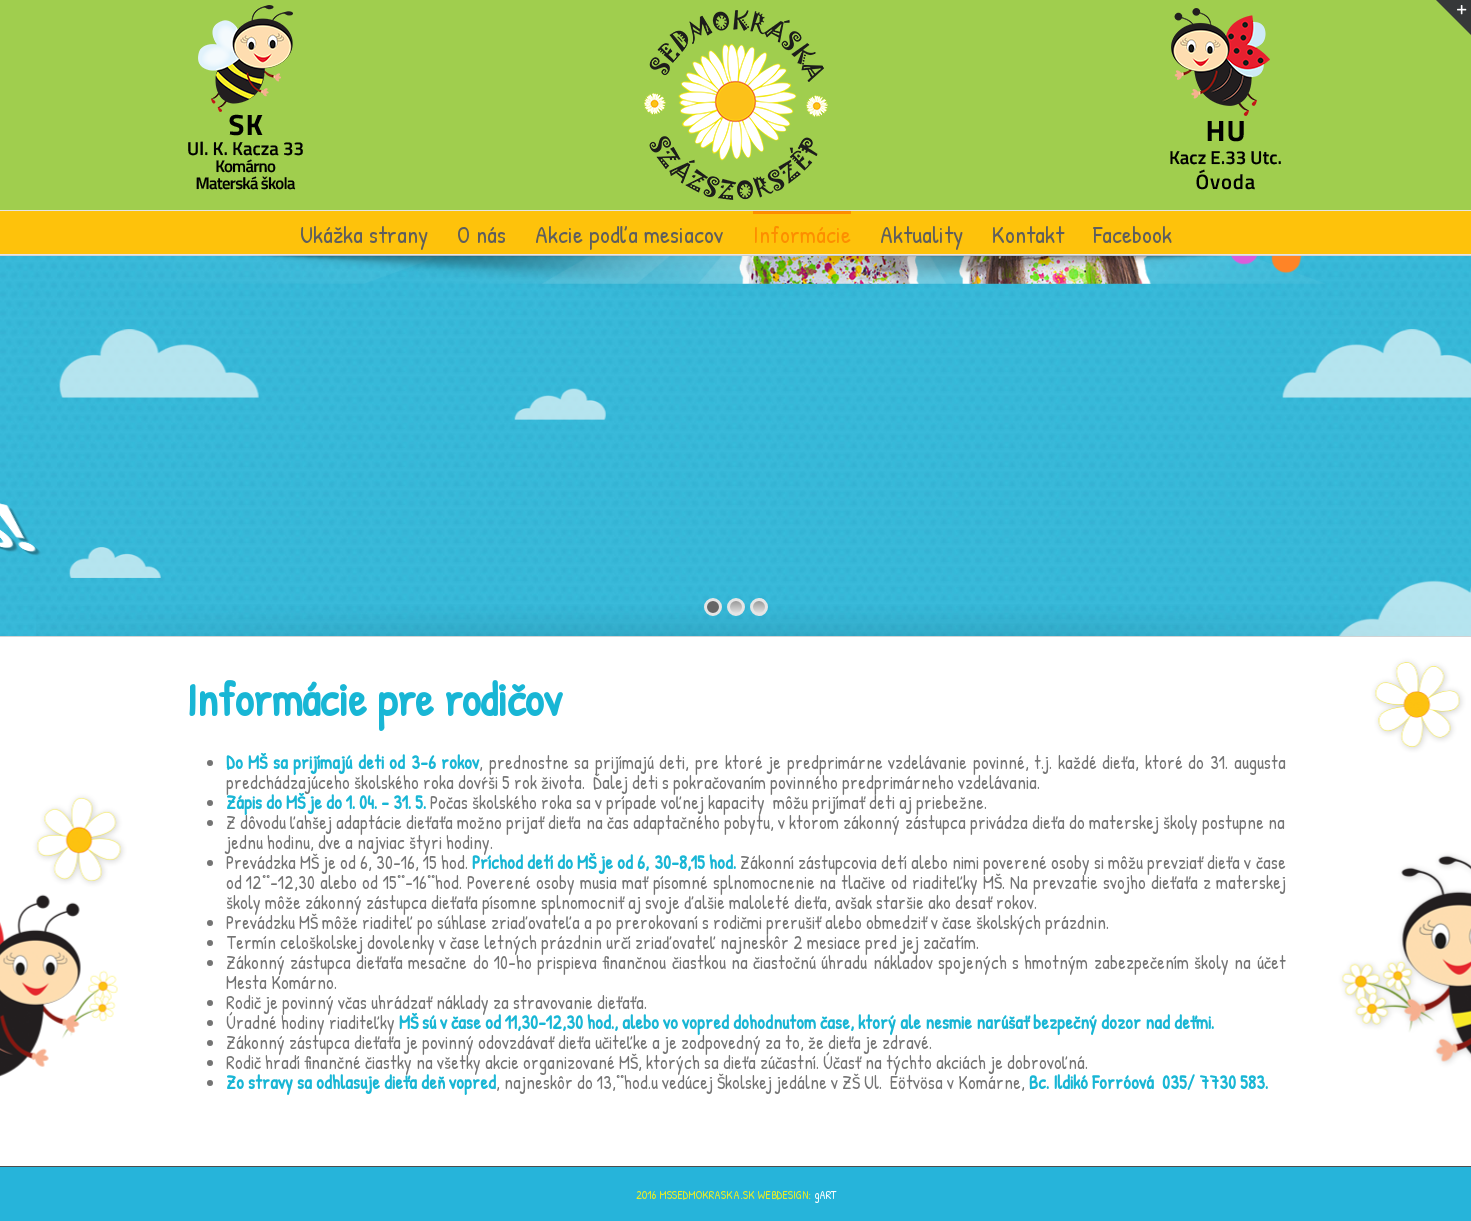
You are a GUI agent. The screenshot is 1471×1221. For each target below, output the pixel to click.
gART (825, 1194)
